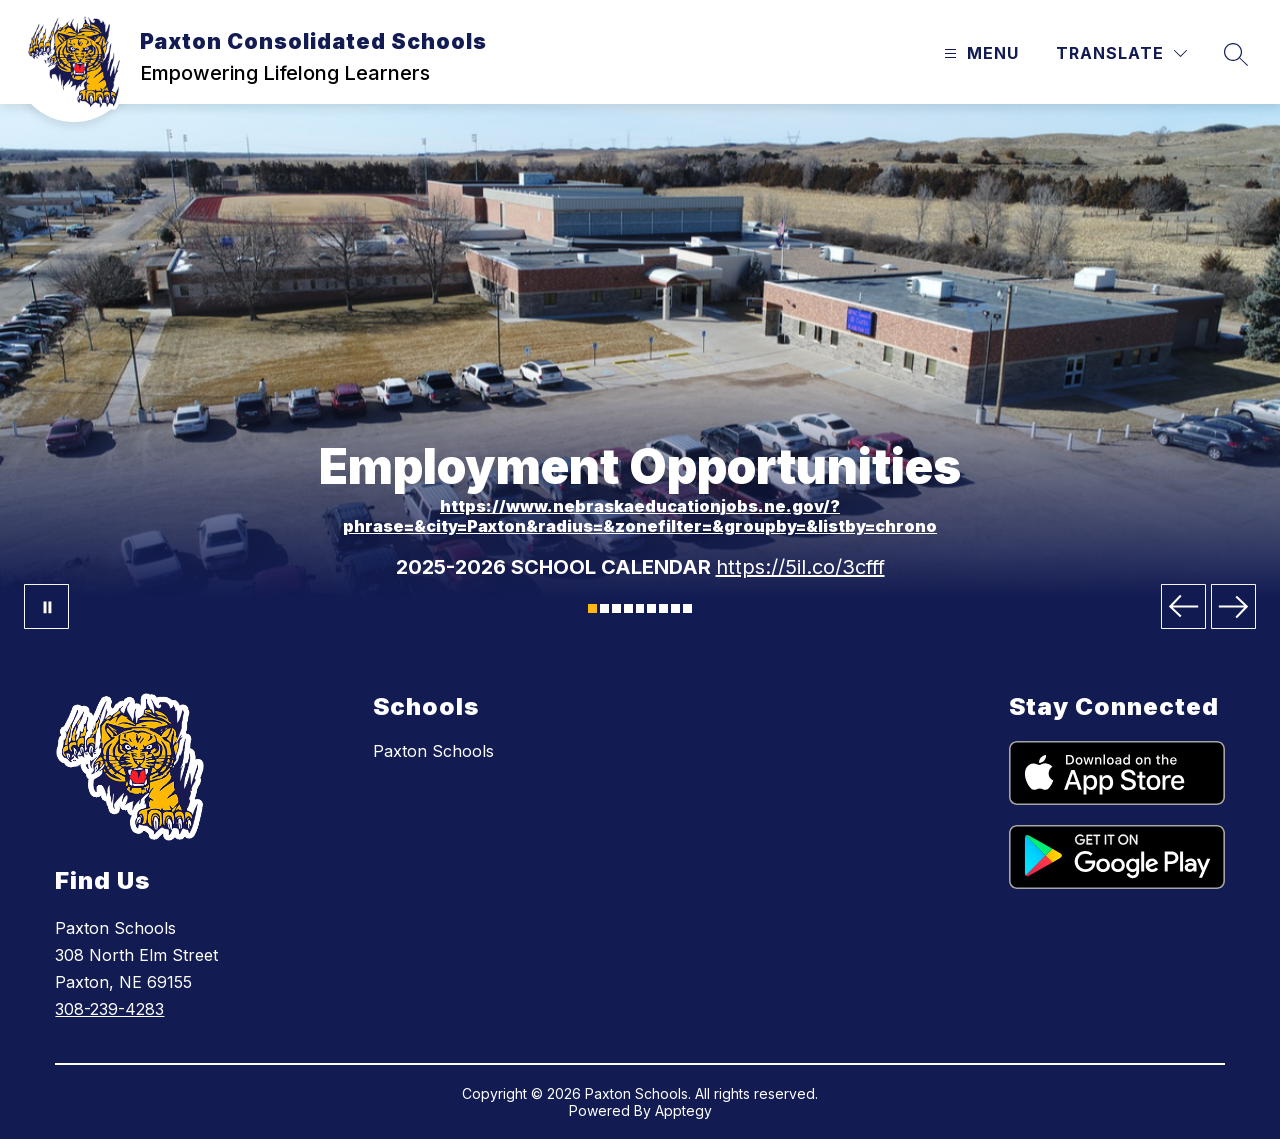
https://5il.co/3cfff (800, 567)
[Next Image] (1233, 606)
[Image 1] (592, 608)
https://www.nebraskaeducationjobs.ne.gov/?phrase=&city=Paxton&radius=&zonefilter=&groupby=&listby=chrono (640, 516)
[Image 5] (640, 608)
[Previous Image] (1183, 606)
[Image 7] (663, 608)
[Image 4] (628, 608)
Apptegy (683, 1110)
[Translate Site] (1121, 53)
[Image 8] (675, 608)
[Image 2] (604, 608)
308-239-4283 (109, 1009)
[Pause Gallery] (46, 606)
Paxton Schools (433, 751)
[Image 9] (687, 608)
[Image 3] (616, 608)
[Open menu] (979, 53)
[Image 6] (651, 608)
